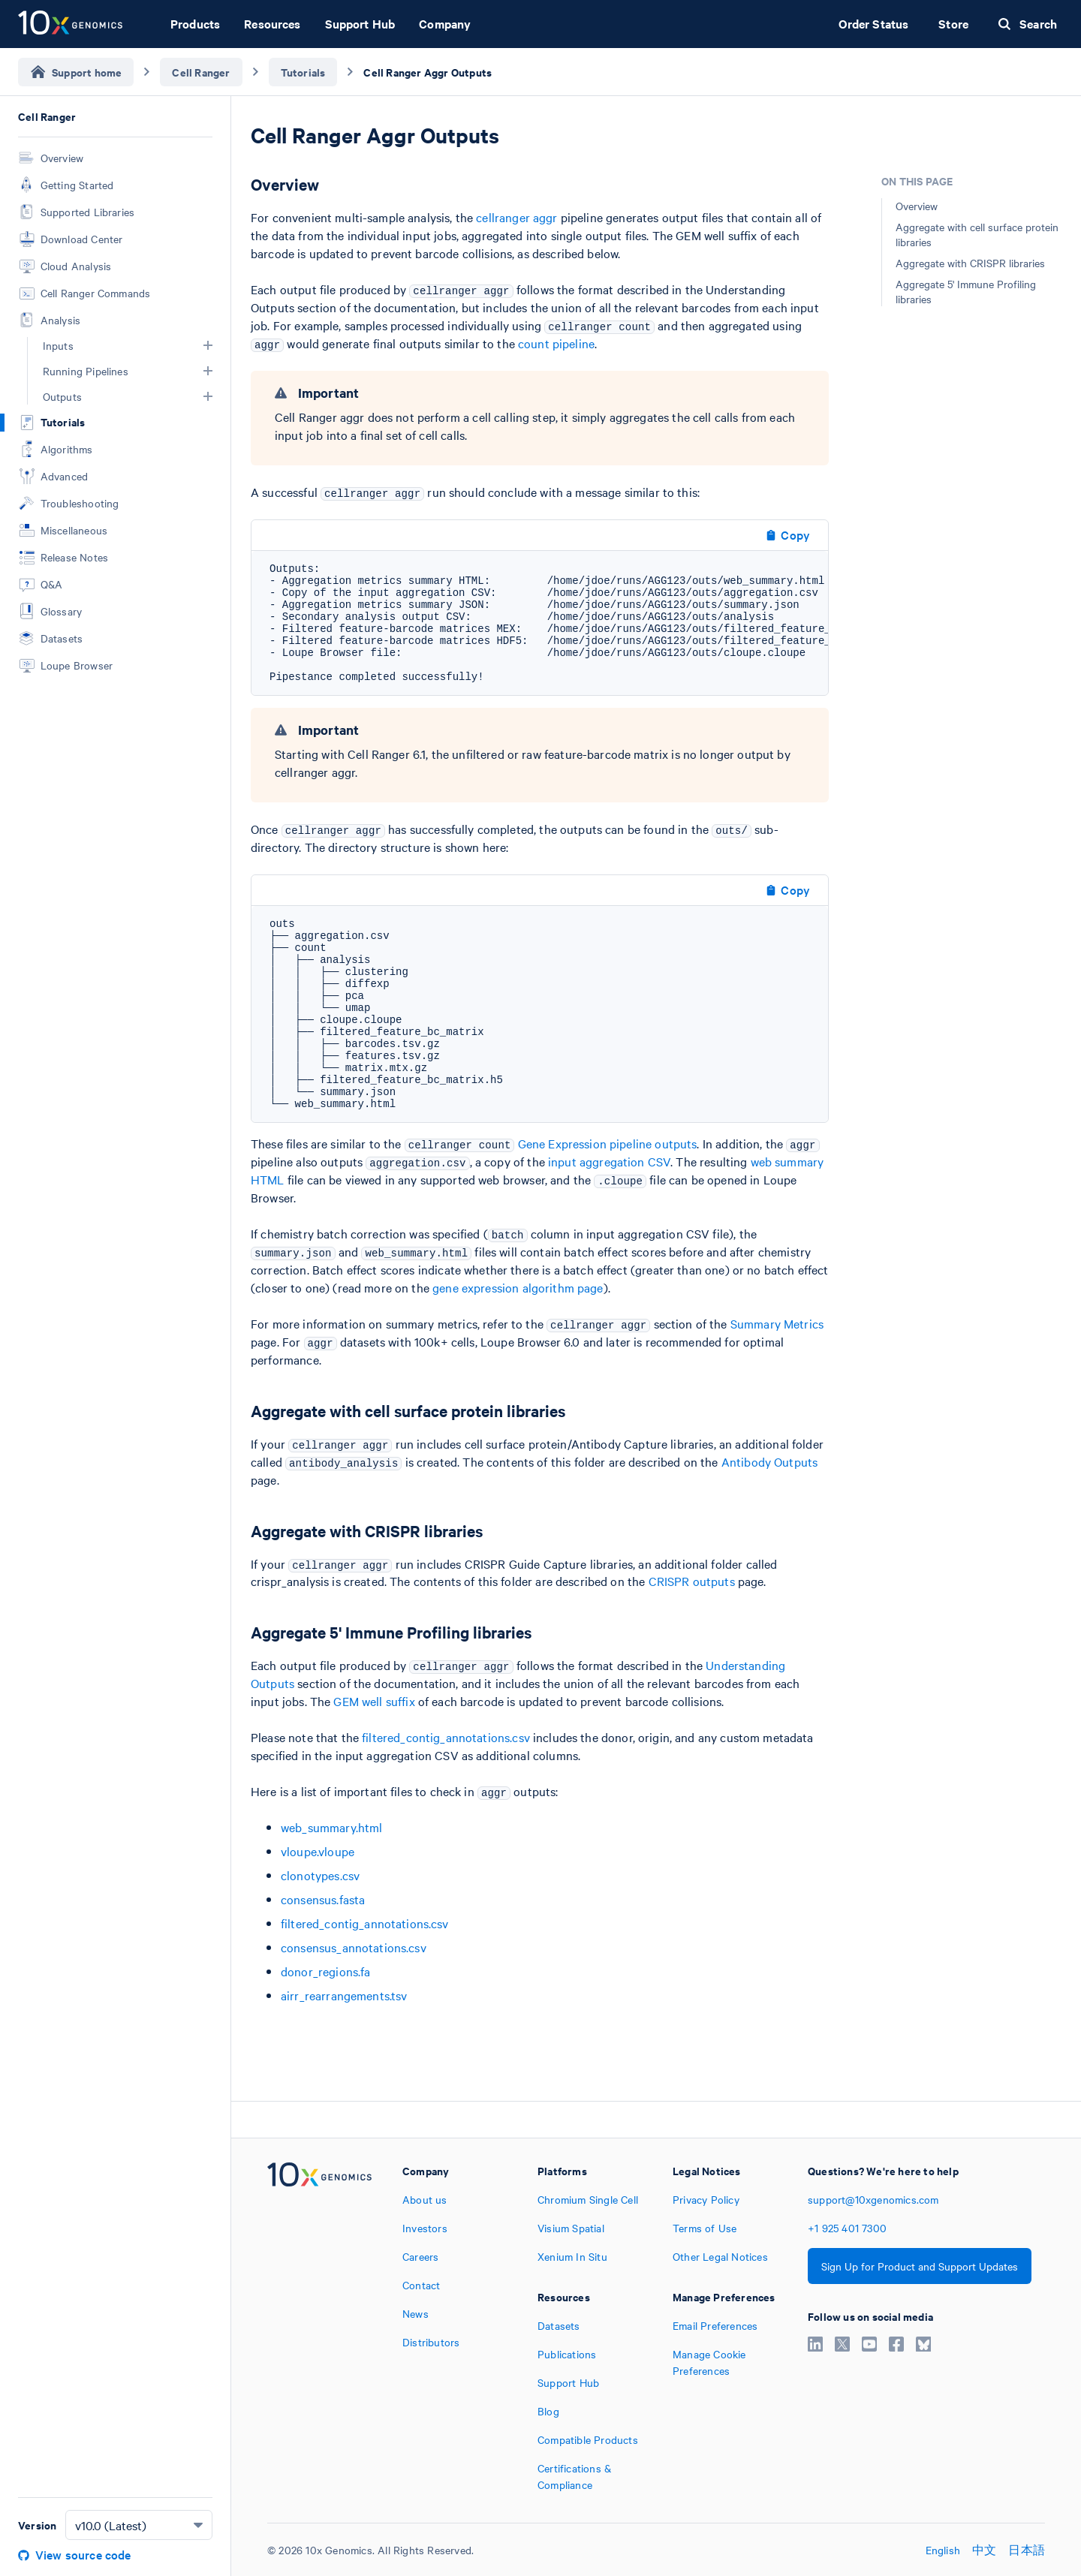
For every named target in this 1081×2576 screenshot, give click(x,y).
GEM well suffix (373, 1701)
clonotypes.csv (320, 1875)
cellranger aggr (516, 217)
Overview (917, 205)
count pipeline (556, 343)
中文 (984, 2549)
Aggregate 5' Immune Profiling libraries (966, 291)
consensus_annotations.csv (353, 1947)
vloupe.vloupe (317, 1851)
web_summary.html (331, 1827)
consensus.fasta (323, 1899)
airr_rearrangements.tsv (344, 1995)
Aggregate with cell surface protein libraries (977, 234)
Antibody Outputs (769, 1461)
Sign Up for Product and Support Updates (919, 2266)
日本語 (1026, 2549)
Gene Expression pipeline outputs (607, 1143)
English (943, 2549)
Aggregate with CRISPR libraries (970, 262)
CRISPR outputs (692, 1580)
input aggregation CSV (609, 1161)
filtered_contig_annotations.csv (446, 1737)
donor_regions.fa (325, 1971)
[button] (207, 345)
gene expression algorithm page (518, 1287)
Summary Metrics (777, 1323)
